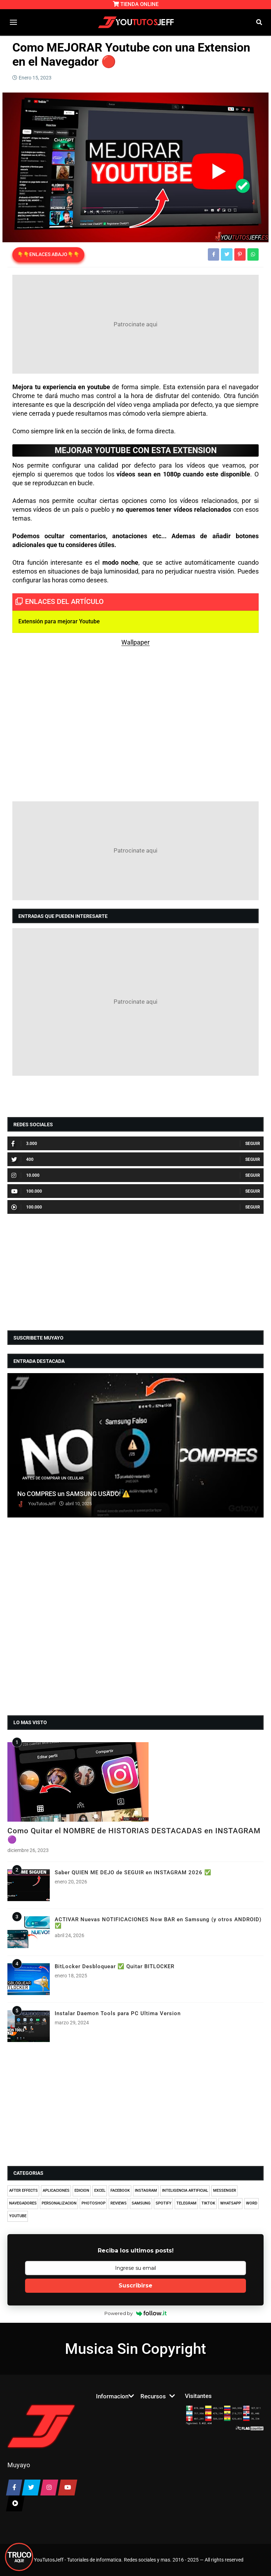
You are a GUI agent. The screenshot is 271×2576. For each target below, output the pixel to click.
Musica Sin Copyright (135, 2348)
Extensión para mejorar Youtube (59, 621)
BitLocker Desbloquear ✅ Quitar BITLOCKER (114, 1966)
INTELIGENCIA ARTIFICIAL (185, 2190)
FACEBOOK (120, 2190)
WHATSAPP (230, 2203)
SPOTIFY (163, 2203)
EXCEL (100, 2190)
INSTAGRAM (146, 2190)
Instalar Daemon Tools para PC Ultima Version (118, 2013)
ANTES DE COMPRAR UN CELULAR (53, 1478)
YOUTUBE (17, 2216)
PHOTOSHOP (94, 2203)
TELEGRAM (186, 2203)
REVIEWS (118, 2203)
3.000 (24, 1143)
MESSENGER (224, 2190)
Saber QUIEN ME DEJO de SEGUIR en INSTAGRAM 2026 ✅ (133, 1872)
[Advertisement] (135, 324)
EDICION (81, 2190)
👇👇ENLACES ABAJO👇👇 (48, 254)
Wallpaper (135, 642)
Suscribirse (135, 2285)
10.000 (25, 1175)
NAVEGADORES (23, 2203)
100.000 (26, 1191)
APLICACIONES (56, 2190)
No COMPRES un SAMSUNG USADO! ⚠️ (73, 1493)
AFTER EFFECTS (23, 2190)
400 (22, 1159)
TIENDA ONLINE (135, 4)
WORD (251, 2203)
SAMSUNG (141, 2203)
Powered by (135, 2313)
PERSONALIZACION (59, 2203)
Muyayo (18, 2465)
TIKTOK (208, 2203)
